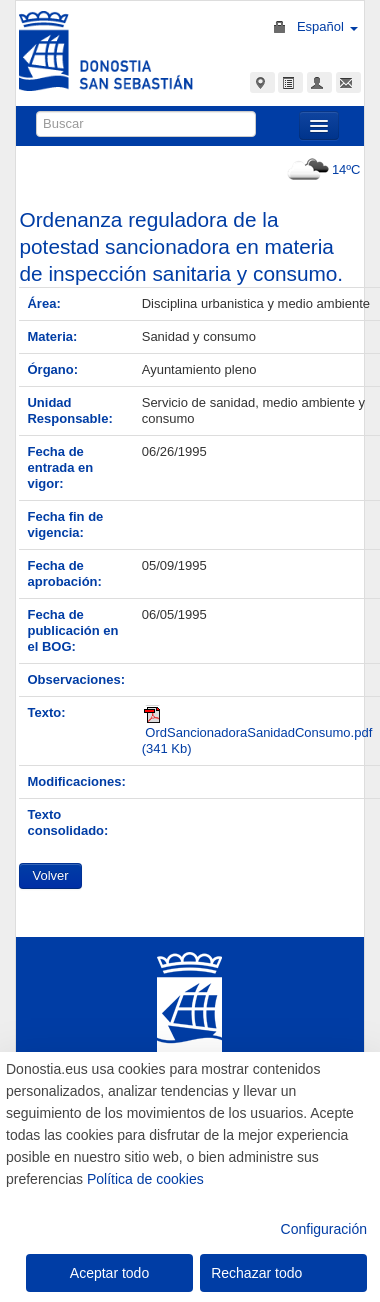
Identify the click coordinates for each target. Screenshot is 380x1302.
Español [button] (327, 26)
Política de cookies (145, 1179)
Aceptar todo (109, 1273)
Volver (50, 875)
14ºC (321, 169)
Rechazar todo (256, 1273)
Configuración (324, 1229)
